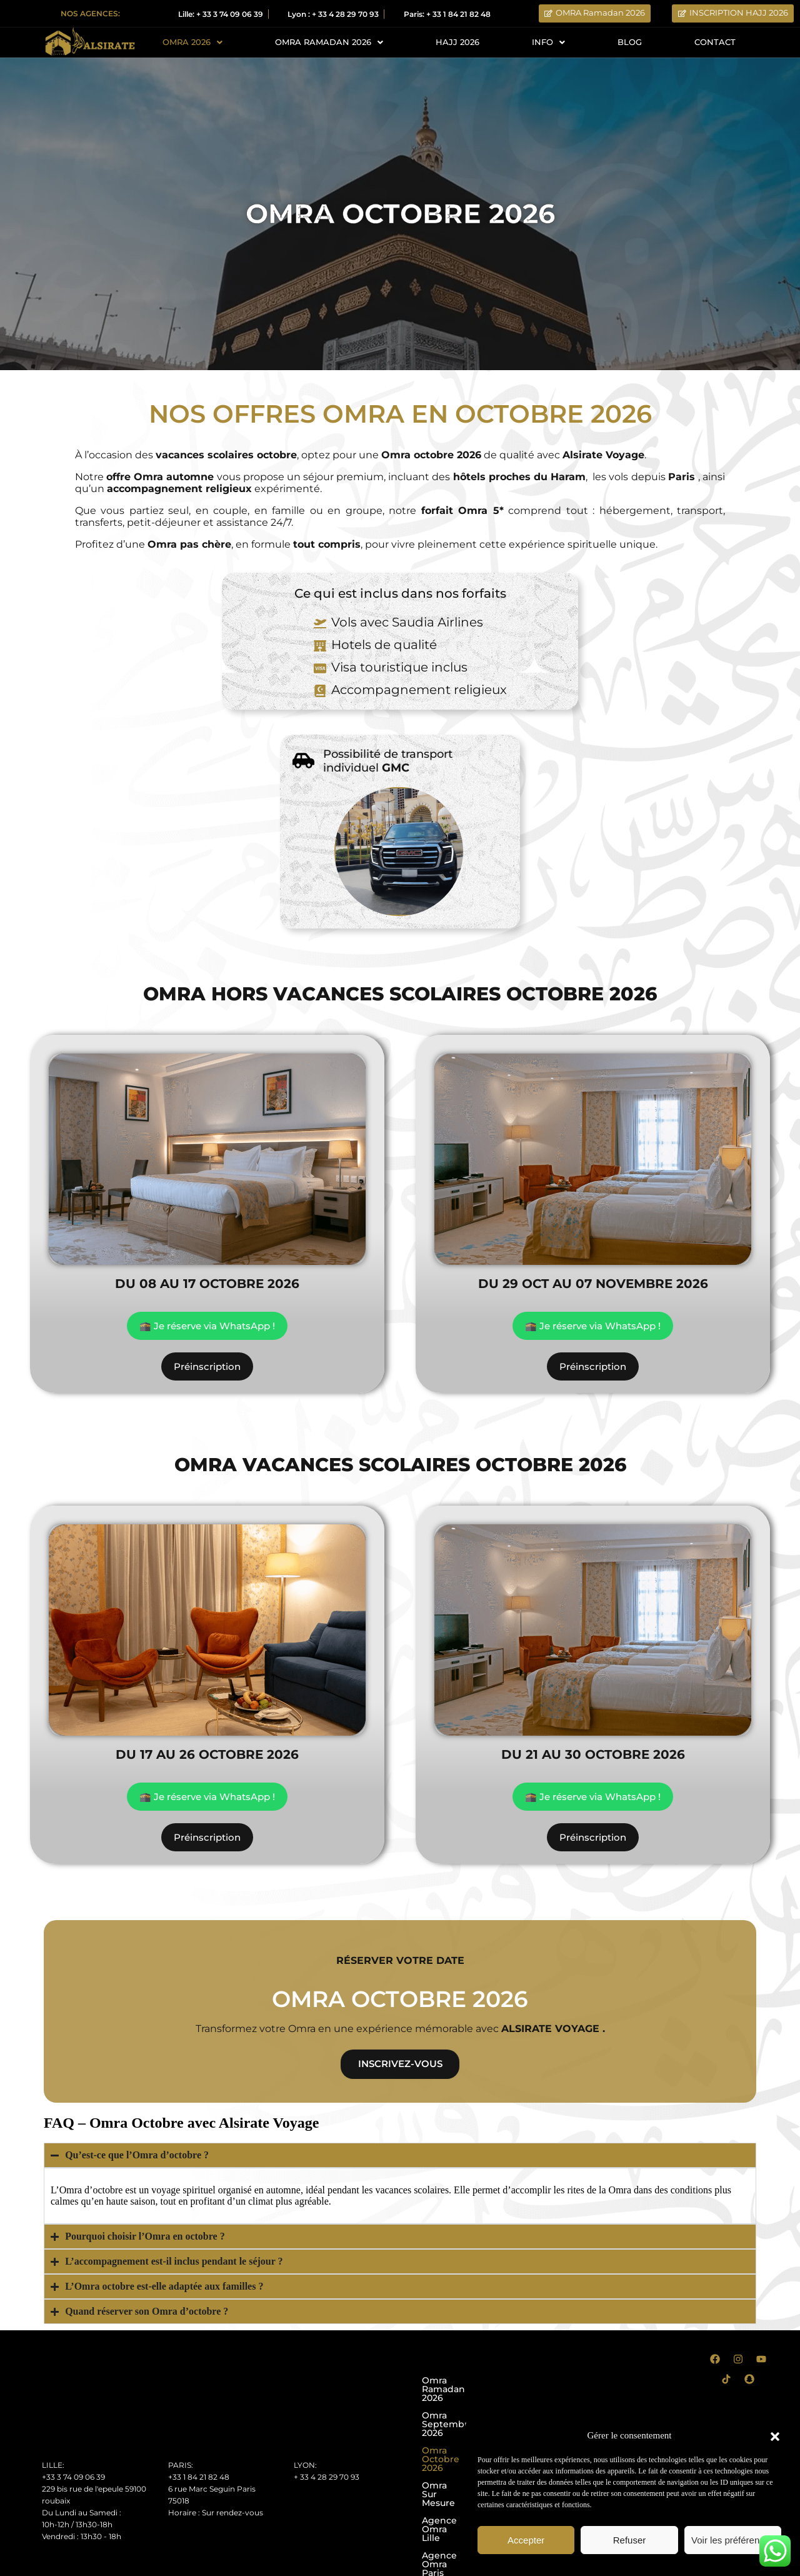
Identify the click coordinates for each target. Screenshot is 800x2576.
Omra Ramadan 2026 (469, 2382)
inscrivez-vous (400, 2065)
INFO (550, 42)
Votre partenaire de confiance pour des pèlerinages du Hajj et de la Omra (400, 2548)
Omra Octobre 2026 (466, 2417)
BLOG (631, 42)
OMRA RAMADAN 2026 (331, 42)
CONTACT (715, 42)
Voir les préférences (732, 2540)
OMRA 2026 (192, 42)
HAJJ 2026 (461, 42)
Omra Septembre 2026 (473, 2400)
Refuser (629, 2540)
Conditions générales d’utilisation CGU (315, 2565)
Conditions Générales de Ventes (130, 2565)
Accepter (526, 2540)
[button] (775, 2435)
